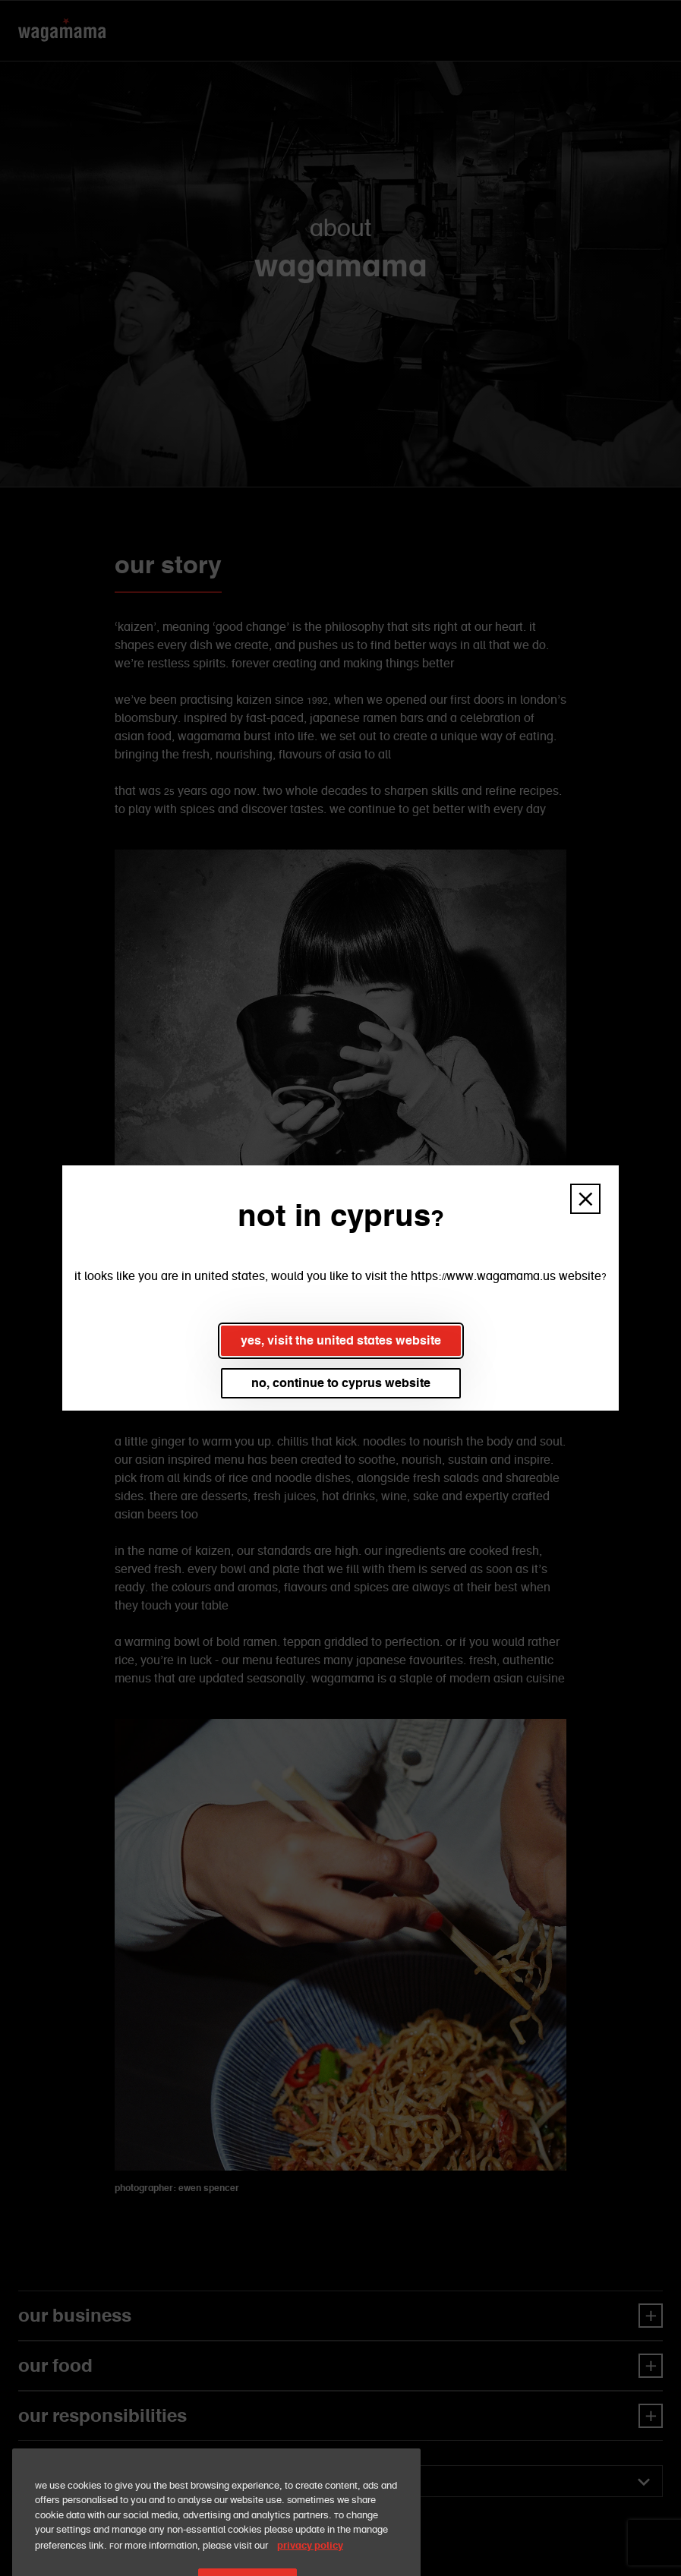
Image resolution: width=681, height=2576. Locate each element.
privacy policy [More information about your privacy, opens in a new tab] (310, 2559)
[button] (585, 1199)
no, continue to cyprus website (340, 1383)
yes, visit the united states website (341, 1340)
